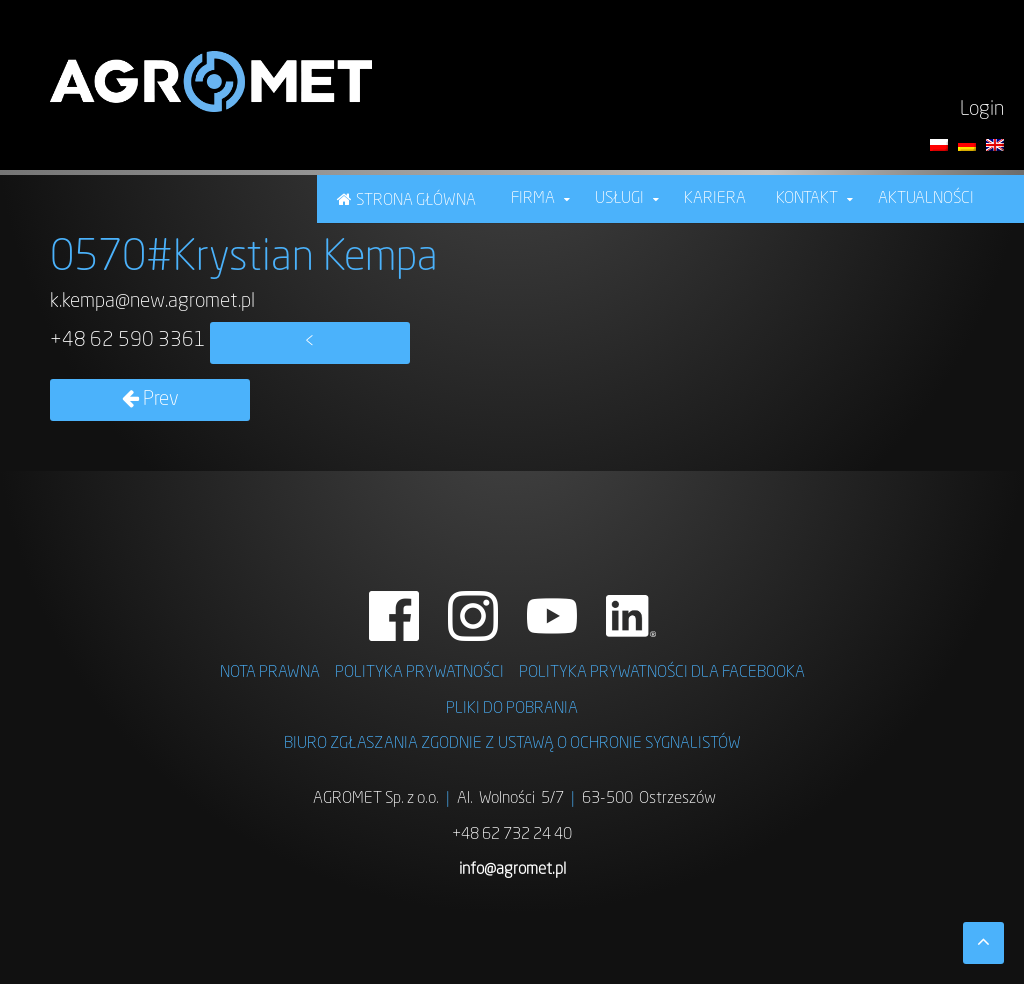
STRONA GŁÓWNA (416, 201)
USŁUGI (619, 199)
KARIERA (715, 199)
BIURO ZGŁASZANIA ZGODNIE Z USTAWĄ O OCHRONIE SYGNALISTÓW (512, 744)
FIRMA (533, 199)
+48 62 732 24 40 (512, 835)
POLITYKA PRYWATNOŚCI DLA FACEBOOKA (662, 673)
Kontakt (807, 199)
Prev (150, 400)
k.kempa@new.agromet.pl (152, 302)
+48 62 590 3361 (128, 341)
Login (982, 110)
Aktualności (926, 199)
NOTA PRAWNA (270, 673)
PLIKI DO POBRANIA (512, 709)
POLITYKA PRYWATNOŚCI (419, 673)
